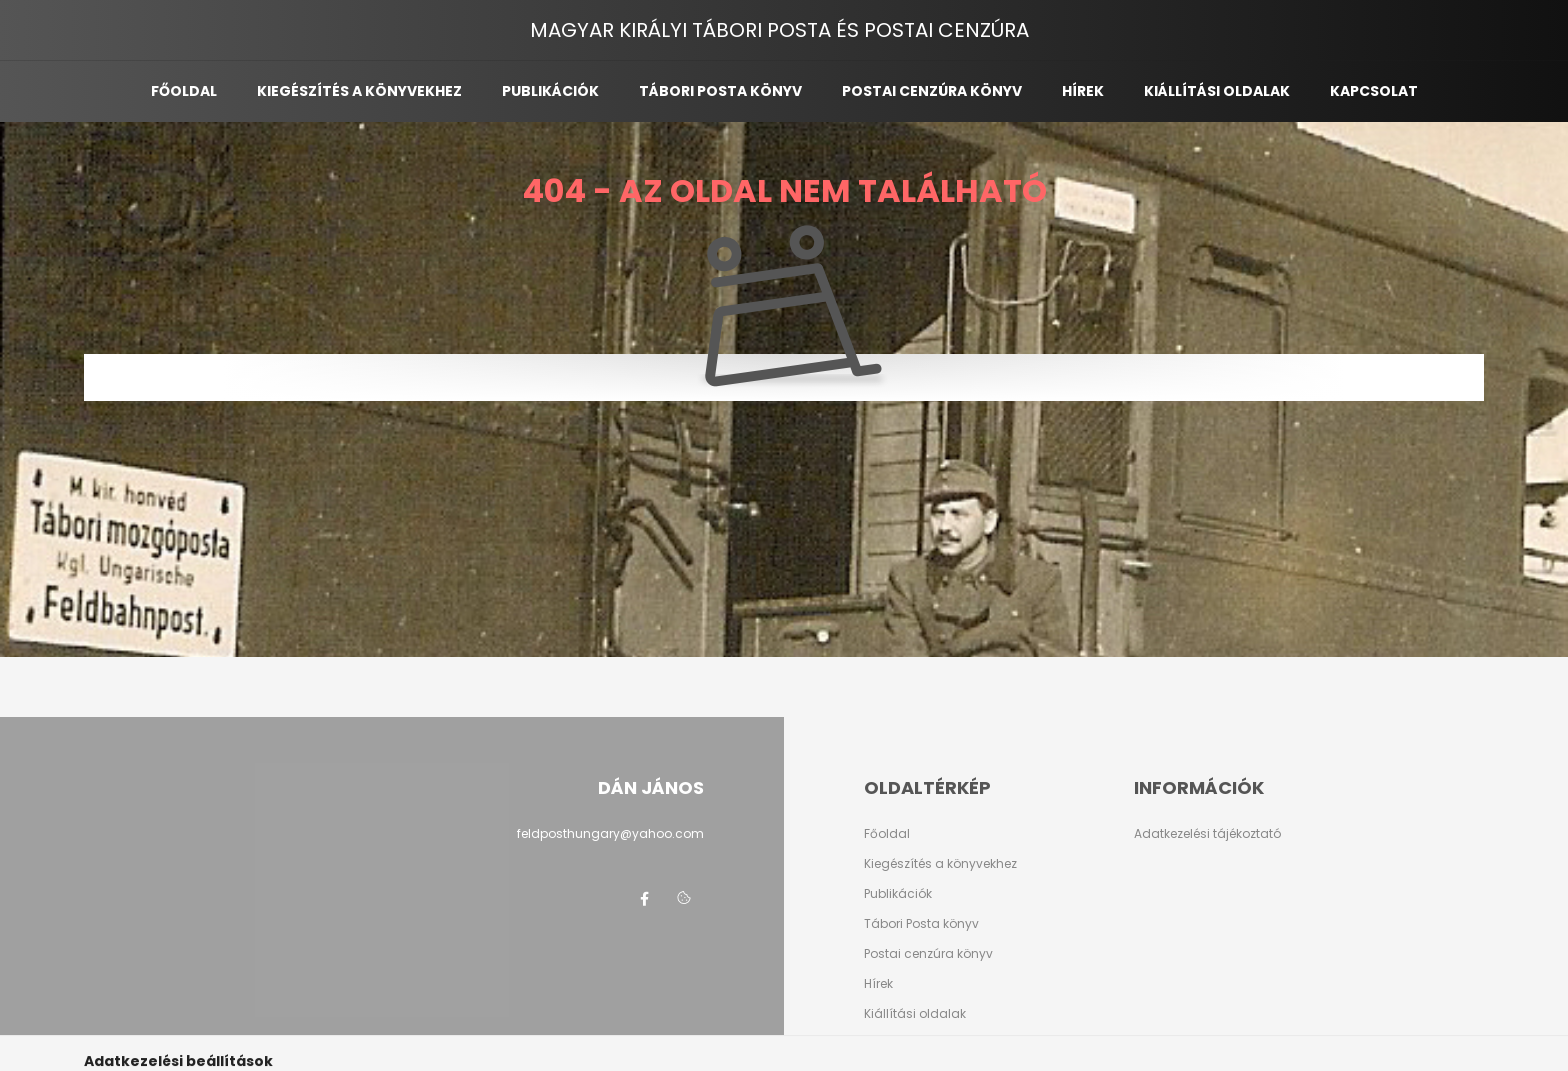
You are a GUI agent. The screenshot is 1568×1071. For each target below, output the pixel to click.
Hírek (1083, 91)
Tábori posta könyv (720, 91)
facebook (644, 899)
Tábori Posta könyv (921, 924)
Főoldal (184, 91)
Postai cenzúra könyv (932, 91)
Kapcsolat (1374, 91)
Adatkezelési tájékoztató (1207, 833)
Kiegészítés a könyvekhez (359, 91)
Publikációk (550, 91)
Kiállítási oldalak (1217, 91)
